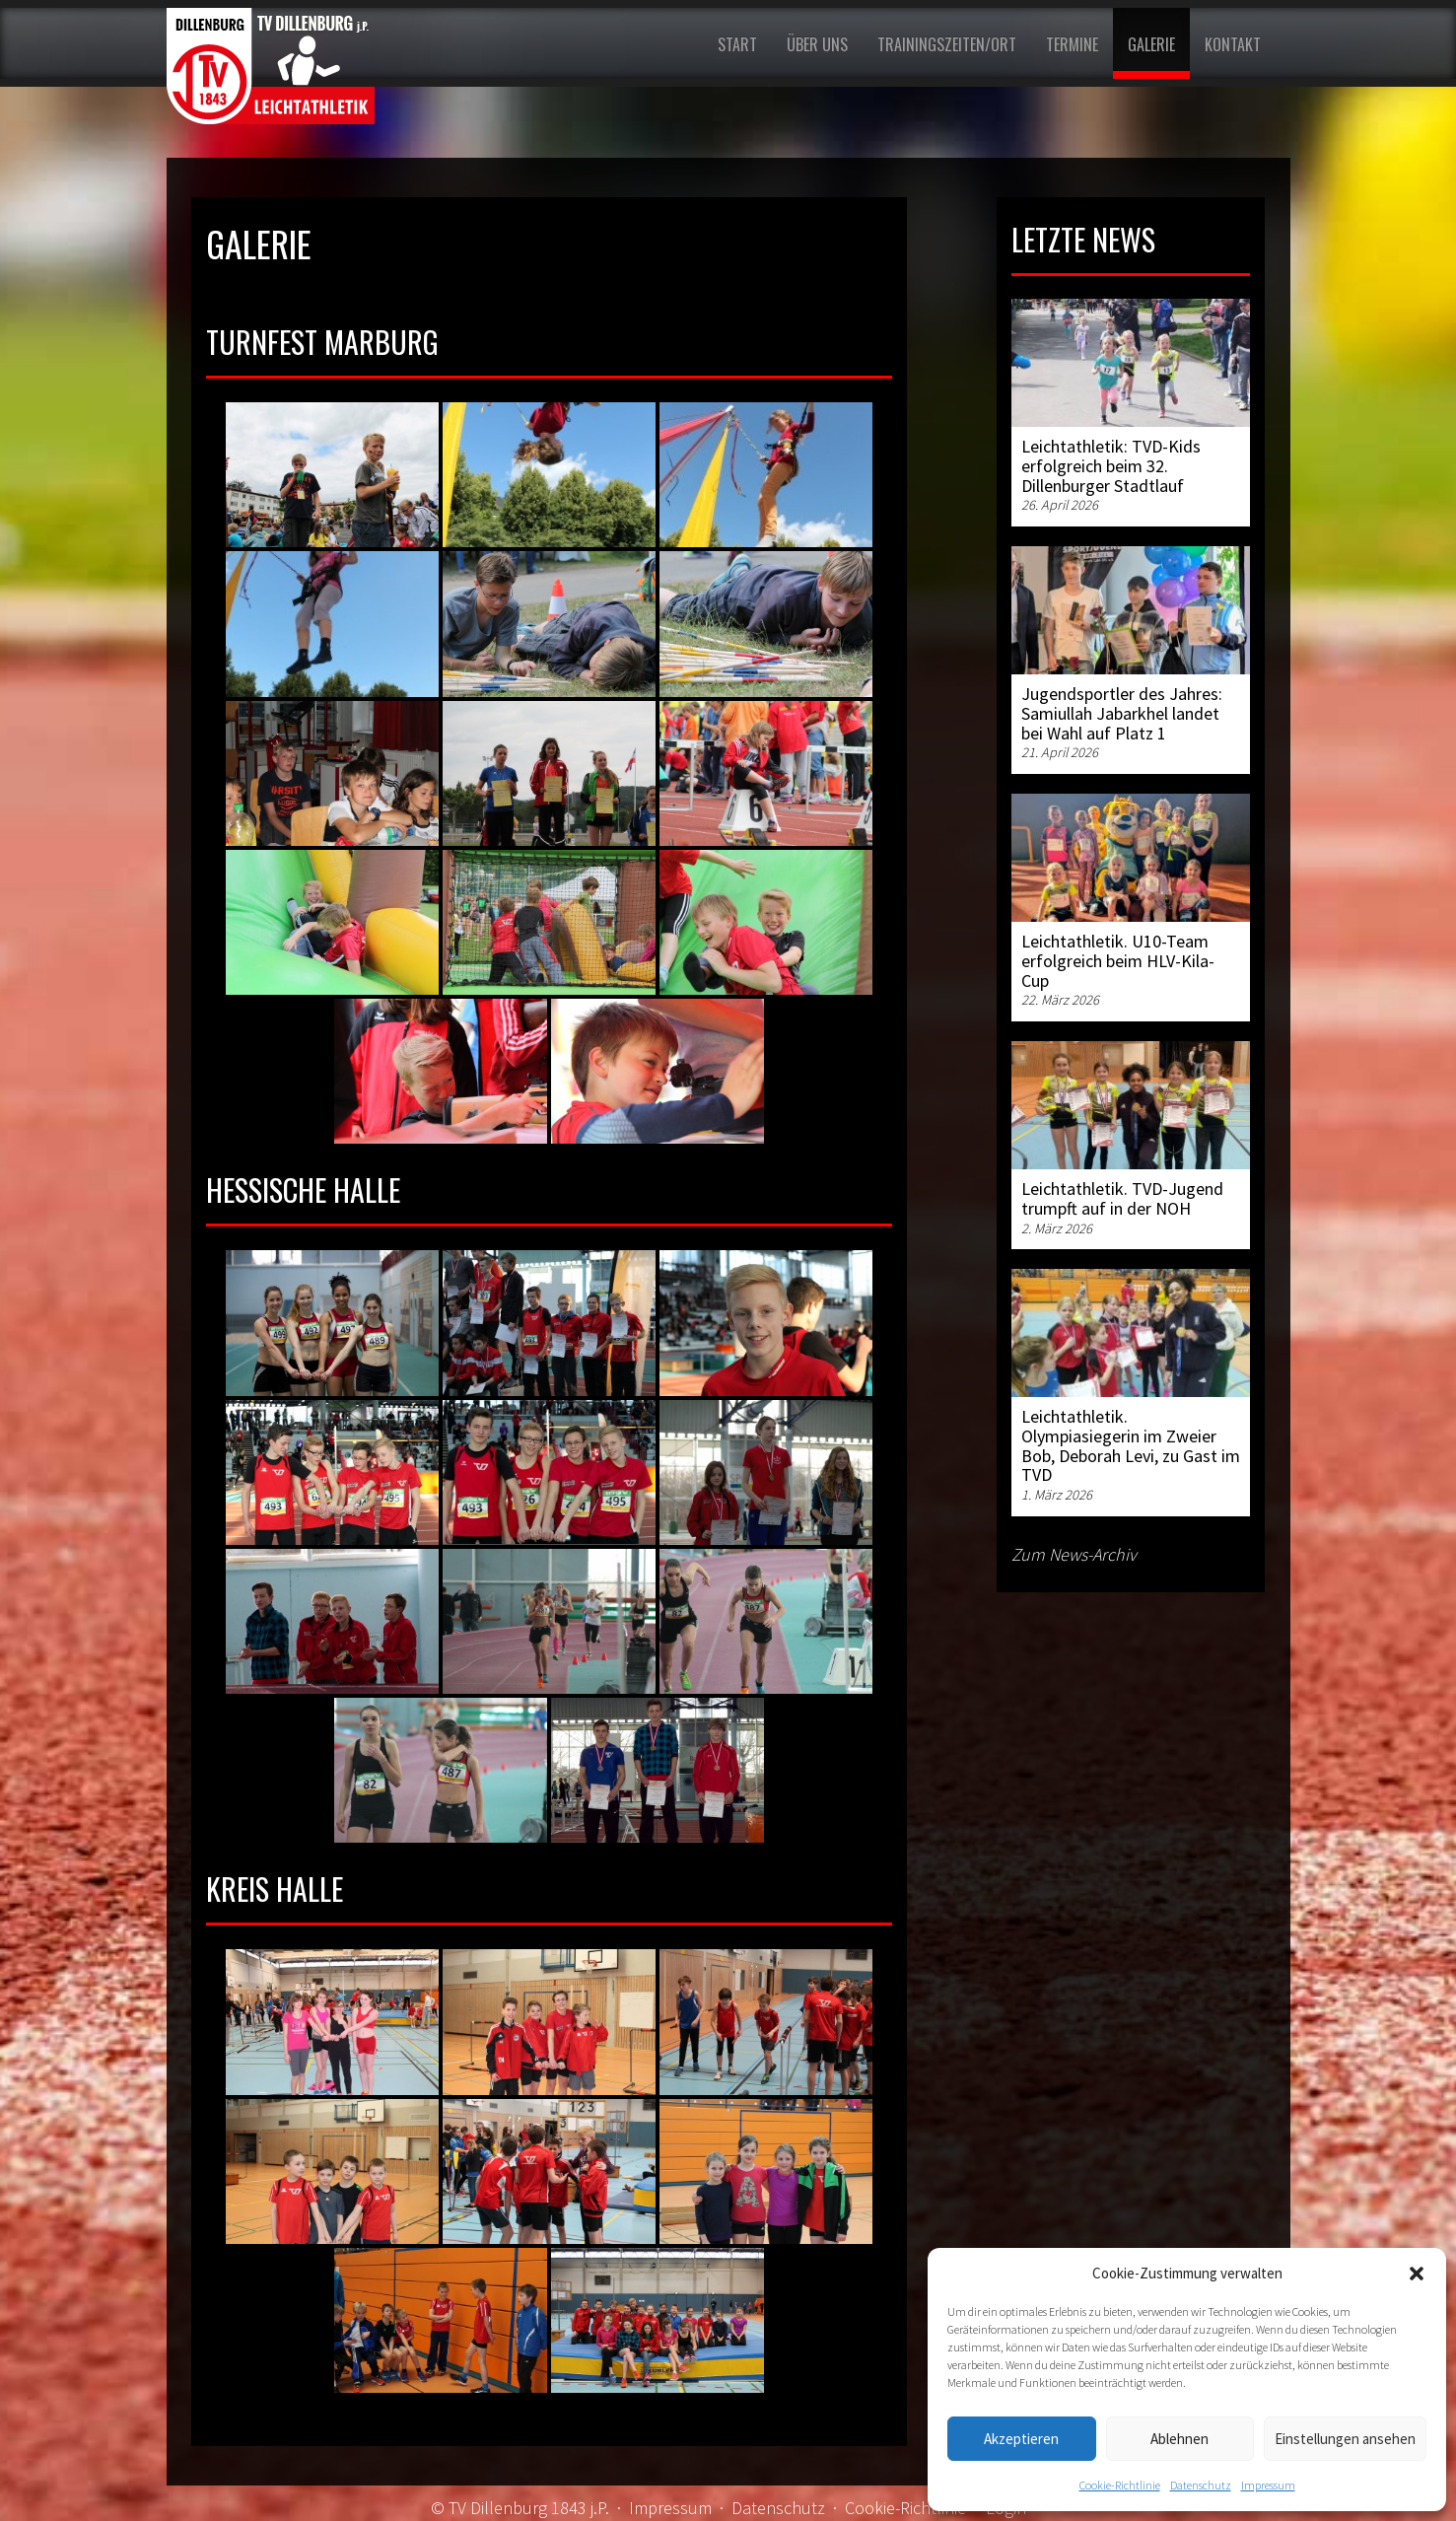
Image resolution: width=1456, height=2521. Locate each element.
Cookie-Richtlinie (1119, 2485)
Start (737, 44)
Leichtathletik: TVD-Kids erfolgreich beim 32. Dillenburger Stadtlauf (1111, 466)
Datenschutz (1200, 2485)
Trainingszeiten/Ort (946, 44)
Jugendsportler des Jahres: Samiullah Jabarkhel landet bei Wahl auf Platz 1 (1121, 713)
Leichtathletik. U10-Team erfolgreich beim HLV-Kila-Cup (1117, 961)
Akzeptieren (1021, 2438)
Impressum (1268, 2485)
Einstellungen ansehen (1345, 2438)
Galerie (1151, 44)
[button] (1416, 2273)
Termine (1072, 44)
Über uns (817, 44)
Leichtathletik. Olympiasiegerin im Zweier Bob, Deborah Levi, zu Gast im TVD (1130, 1445)
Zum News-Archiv (1074, 1554)
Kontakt (1233, 44)
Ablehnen (1179, 2438)
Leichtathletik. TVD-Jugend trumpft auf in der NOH (1122, 1198)
